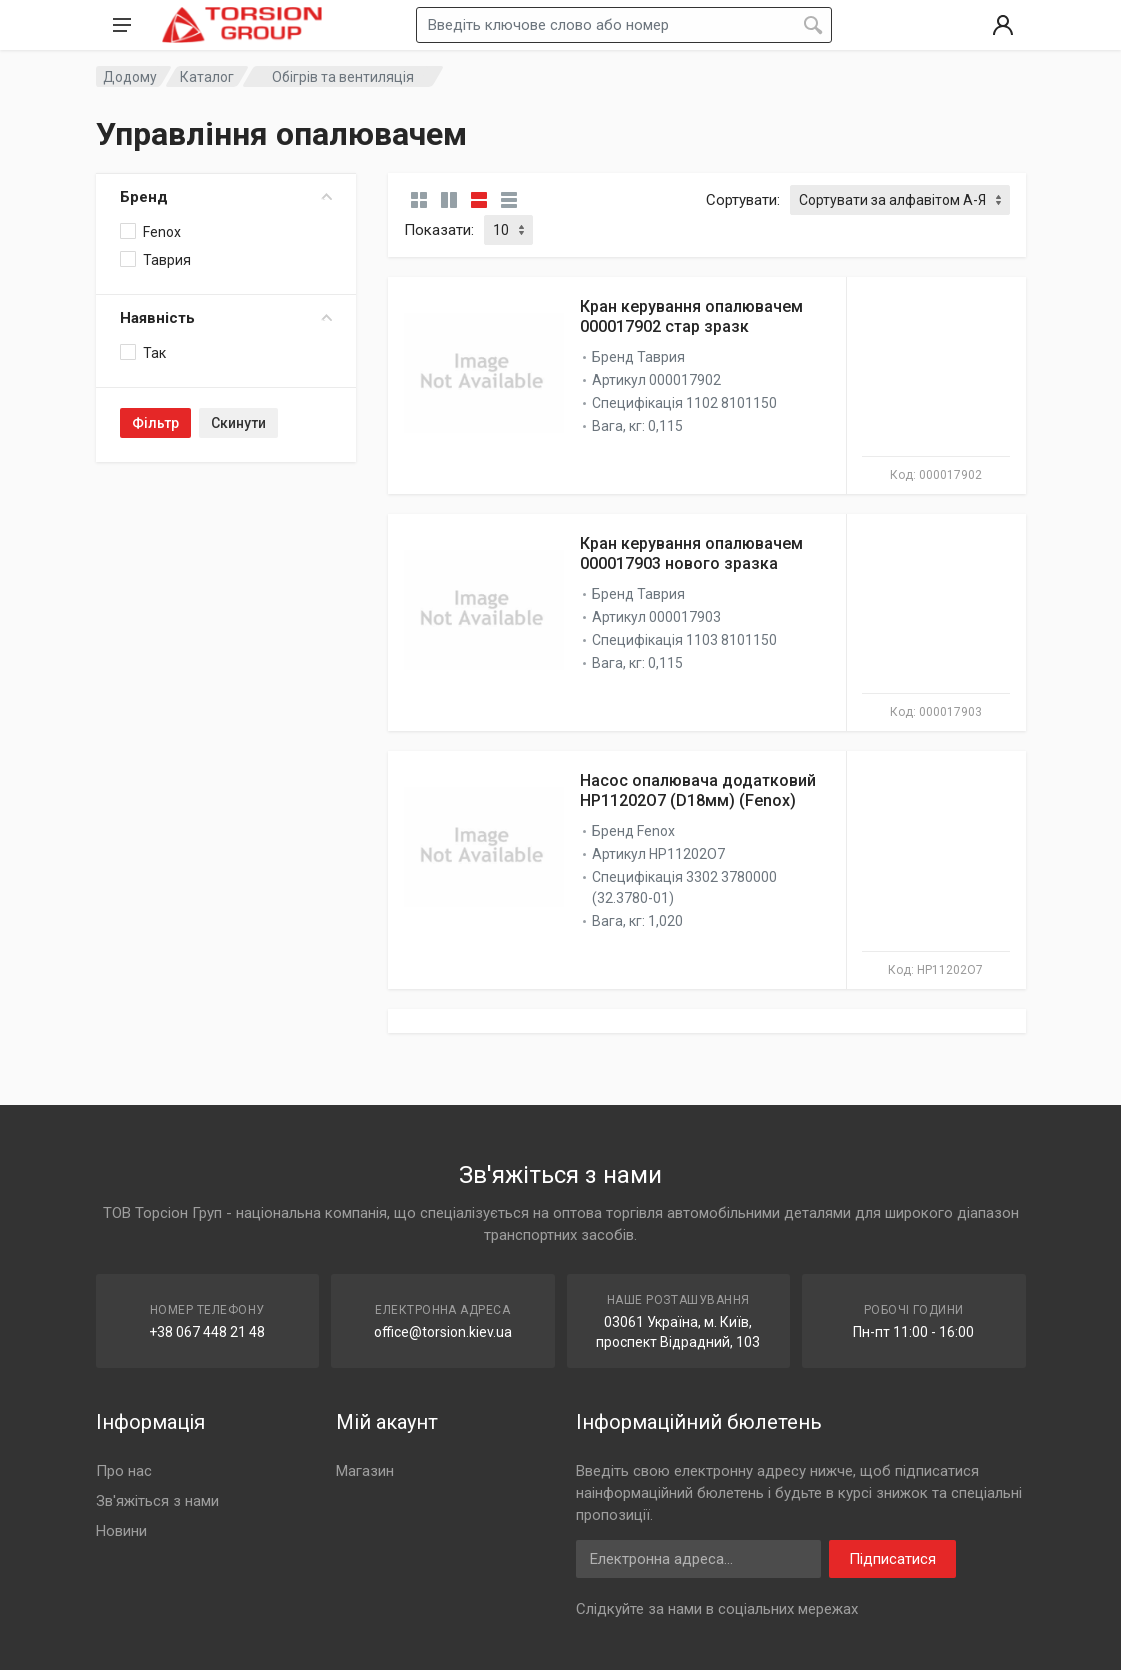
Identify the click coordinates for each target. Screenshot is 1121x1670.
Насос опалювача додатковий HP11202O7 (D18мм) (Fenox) (698, 790)
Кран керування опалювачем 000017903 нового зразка (691, 553)
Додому (130, 77)
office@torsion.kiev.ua (443, 1332)
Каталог (207, 77)
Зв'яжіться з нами (157, 1501)
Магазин (365, 1471)
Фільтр (155, 423)
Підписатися (892, 1559)
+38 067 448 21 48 (207, 1332)
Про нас (124, 1471)
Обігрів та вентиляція (343, 77)
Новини (121, 1531)
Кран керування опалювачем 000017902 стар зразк (691, 316)
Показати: (439, 230)
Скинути (238, 423)
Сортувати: (743, 200)
